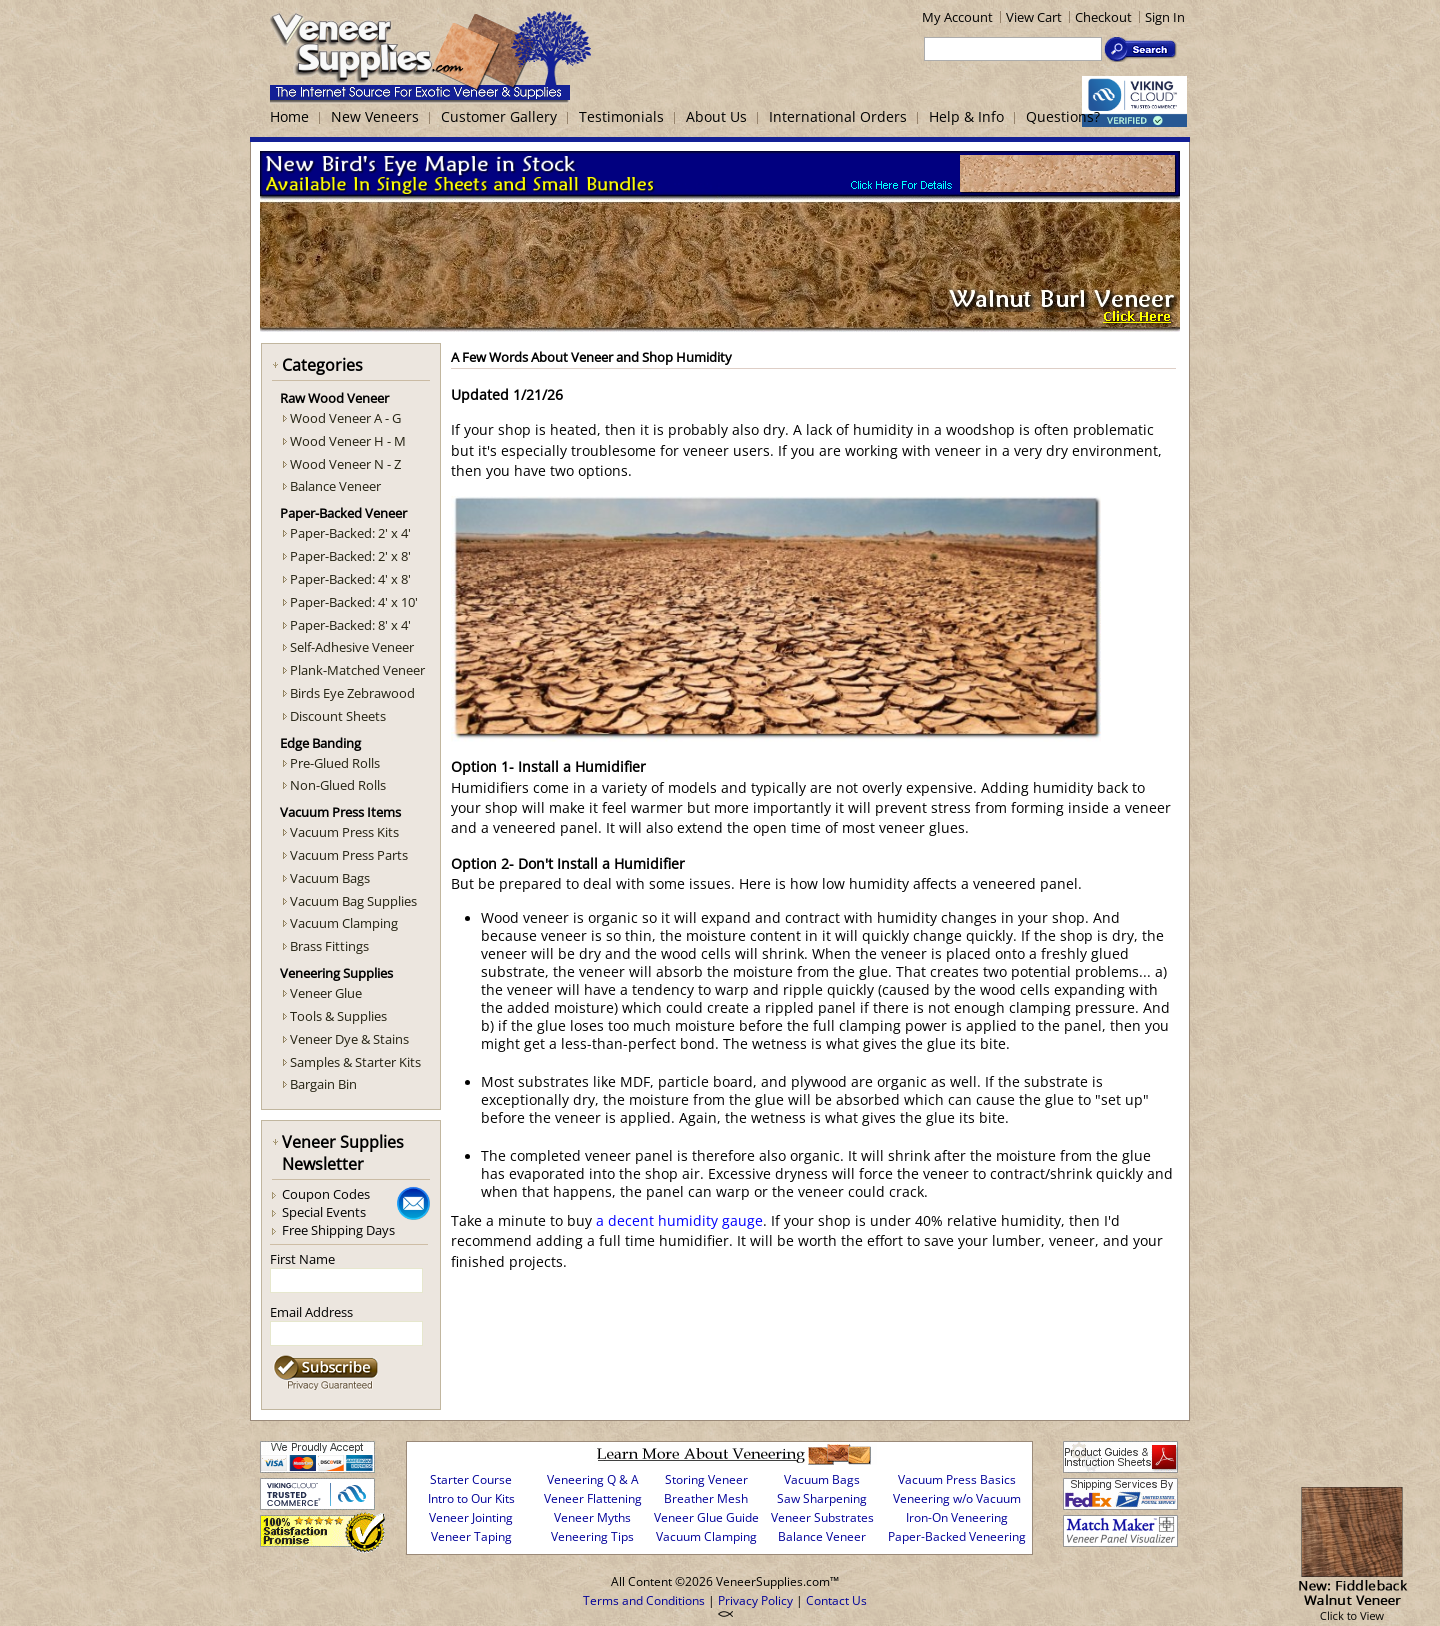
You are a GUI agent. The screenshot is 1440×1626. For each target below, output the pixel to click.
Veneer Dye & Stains (349, 1039)
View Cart (1034, 17)
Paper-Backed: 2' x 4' (350, 533)
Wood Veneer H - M (348, 441)
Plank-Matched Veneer (357, 670)
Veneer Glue (326, 993)
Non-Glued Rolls (338, 785)
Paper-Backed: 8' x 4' (350, 625)
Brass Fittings (329, 946)
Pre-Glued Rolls (335, 763)
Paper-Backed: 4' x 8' (350, 579)
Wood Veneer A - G (345, 418)
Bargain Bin (323, 1084)
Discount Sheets (338, 716)
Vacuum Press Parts (349, 855)
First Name (302, 1259)
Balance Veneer (335, 486)
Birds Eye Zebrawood (352, 693)
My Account (957, 17)
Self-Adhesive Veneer (352, 647)
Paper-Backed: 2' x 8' (350, 556)
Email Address (311, 1312)
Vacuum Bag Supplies (353, 901)
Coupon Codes (326, 1194)
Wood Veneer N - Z (345, 464)
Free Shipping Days (338, 1230)
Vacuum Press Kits (344, 832)
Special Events (324, 1212)
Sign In (1165, 17)
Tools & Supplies (338, 1016)
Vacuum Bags (330, 878)
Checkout (1103, 17)
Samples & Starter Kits (355, 1062)
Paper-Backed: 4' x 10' (354, 602)
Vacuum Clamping (344, 923)
